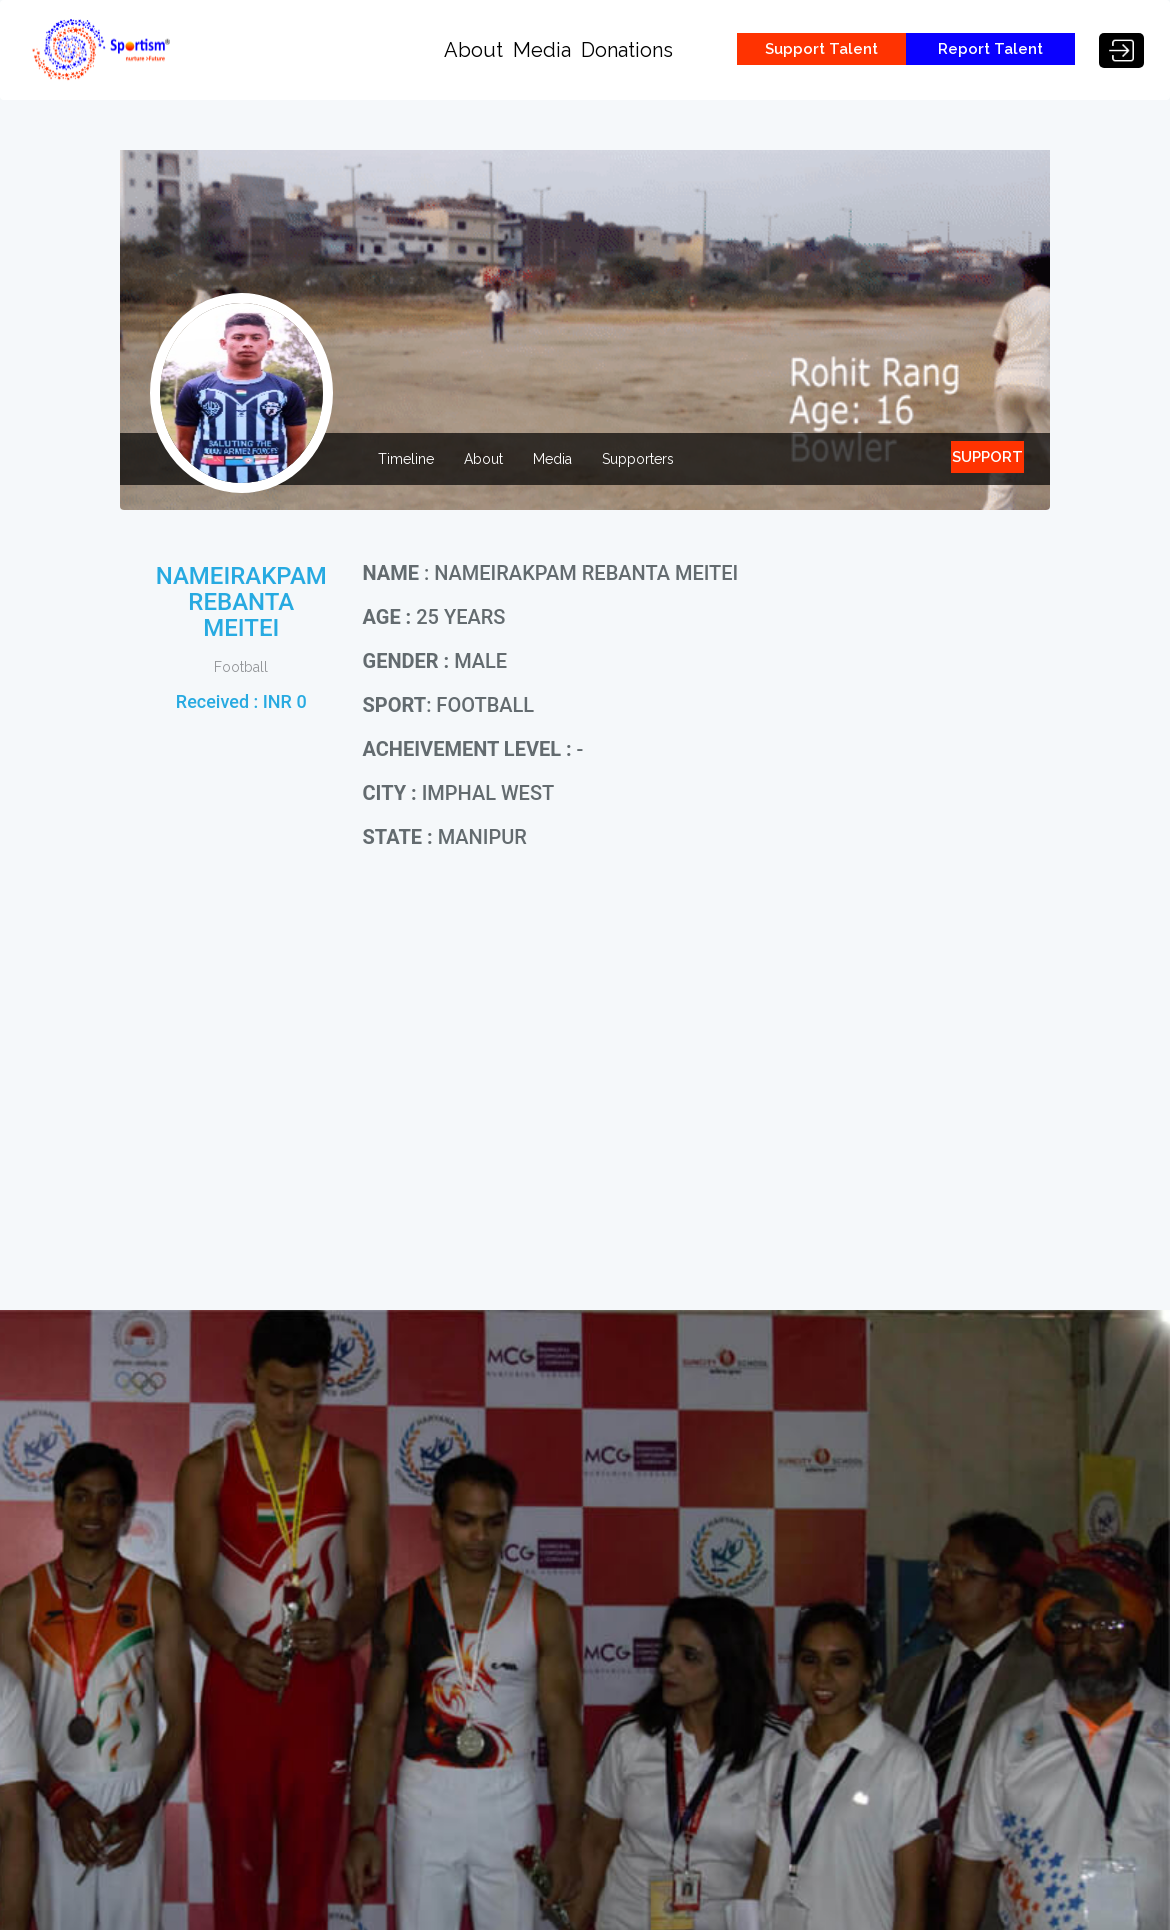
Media (542, 50)
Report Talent (990, 49)
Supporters (638, 459)
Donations (627, 50)
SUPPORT (987, 457)
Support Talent (821, 49)
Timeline (406, 459)
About (473, 50)
